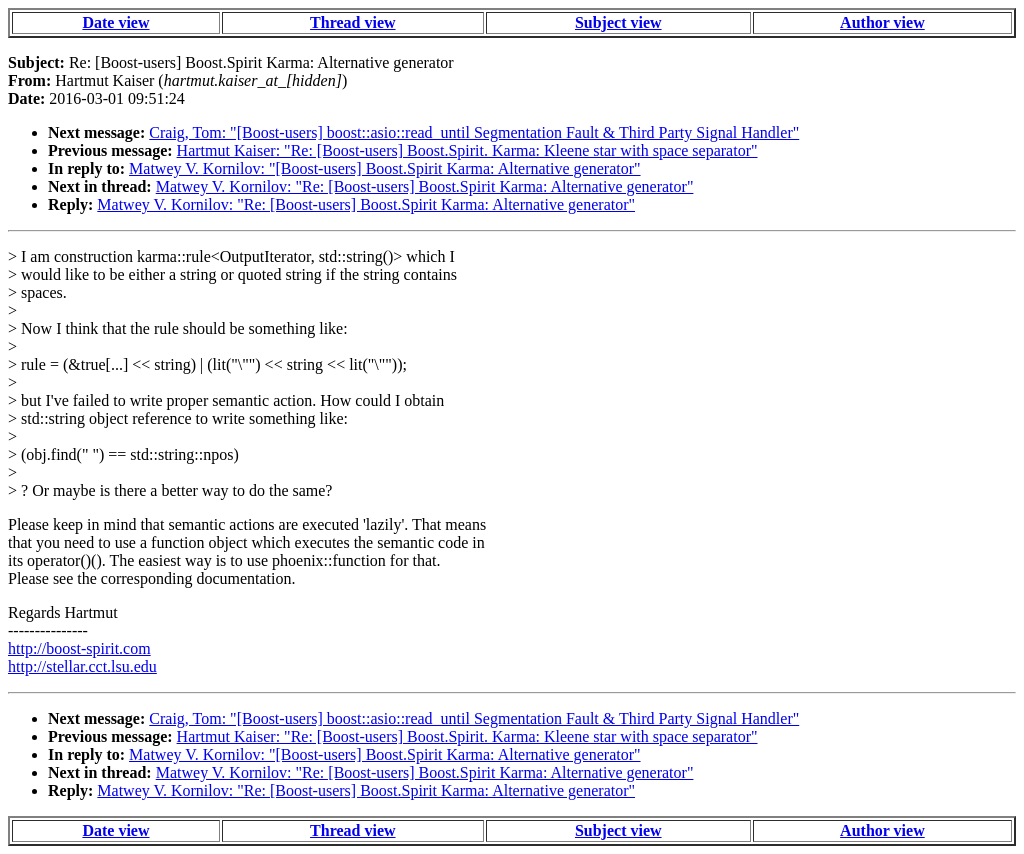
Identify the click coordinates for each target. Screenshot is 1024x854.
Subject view (618, 22)
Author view (882, 22)
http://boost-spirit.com (79, 648)
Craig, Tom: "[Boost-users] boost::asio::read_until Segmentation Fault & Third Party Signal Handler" (474, 132)
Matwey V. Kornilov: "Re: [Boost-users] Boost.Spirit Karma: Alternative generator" (425, 186)
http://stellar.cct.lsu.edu (82, 666)
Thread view (352, 22)
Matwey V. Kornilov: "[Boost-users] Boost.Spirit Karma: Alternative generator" (385, 168)
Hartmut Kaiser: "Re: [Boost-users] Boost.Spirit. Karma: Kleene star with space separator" (467, 150)
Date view (115, 22)
